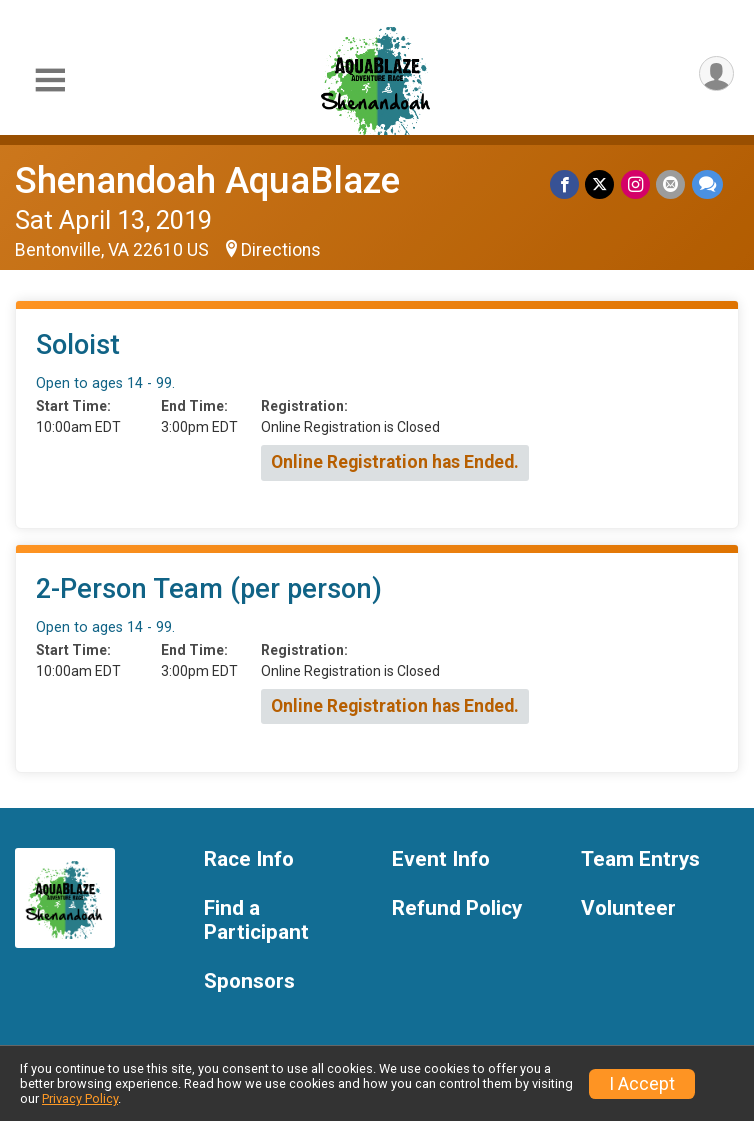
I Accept (642, 1084)
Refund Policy (457, 908)
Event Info (441, 859)
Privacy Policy (80, 1098)
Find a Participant (256, 920)
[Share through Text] (707, 184)
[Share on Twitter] (601, 184)
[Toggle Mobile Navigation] (50, 80)
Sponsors (249, 981)
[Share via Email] (671, 184)
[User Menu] (715, 74)
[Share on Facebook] (566, 184)
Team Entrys (640, 859)
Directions (281, 250)
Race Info (249, 859)
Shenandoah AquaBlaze (207, 180)
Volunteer (628, 908)
